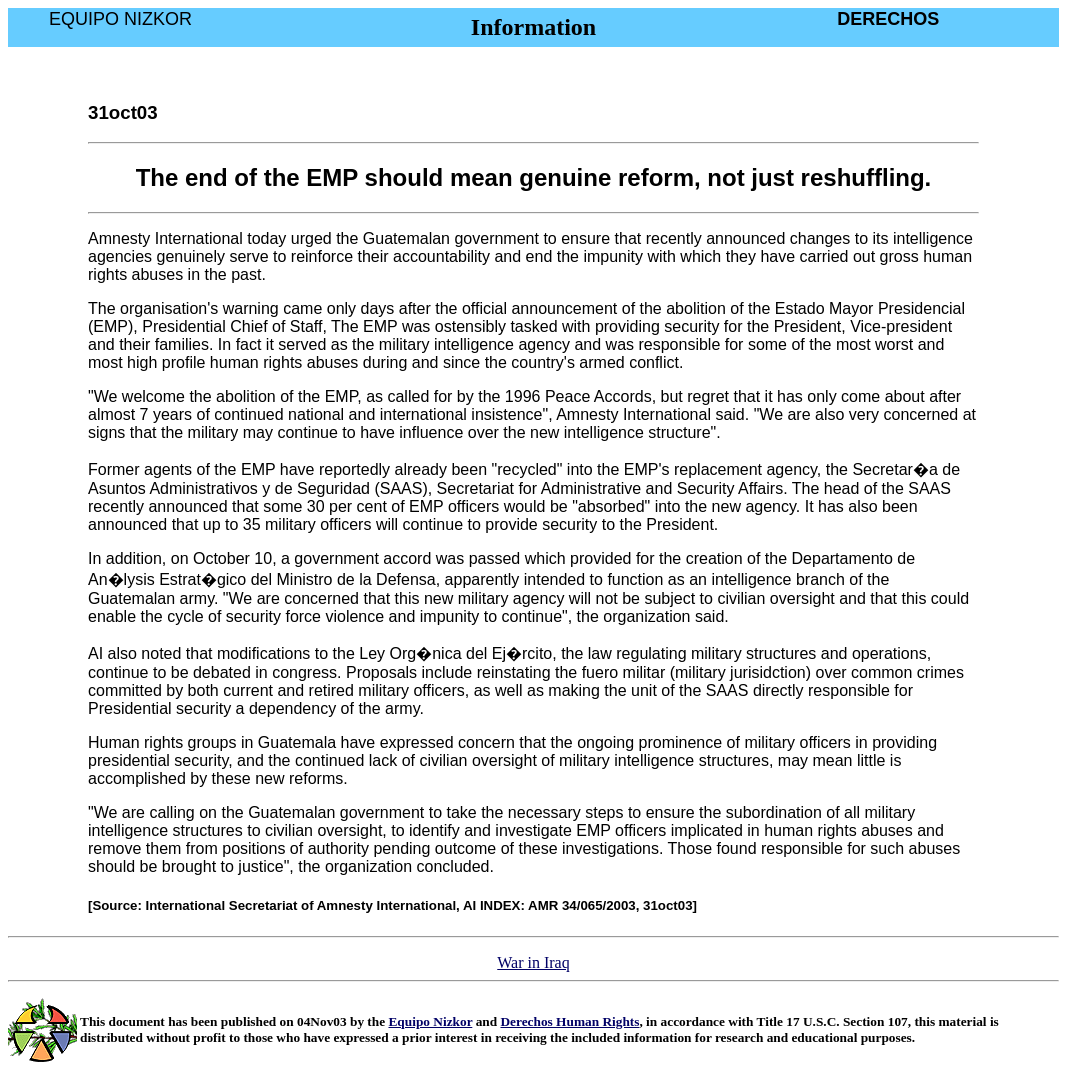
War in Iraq (533, 962)
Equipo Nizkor (430, 1021)
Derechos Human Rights (569, 1021)
